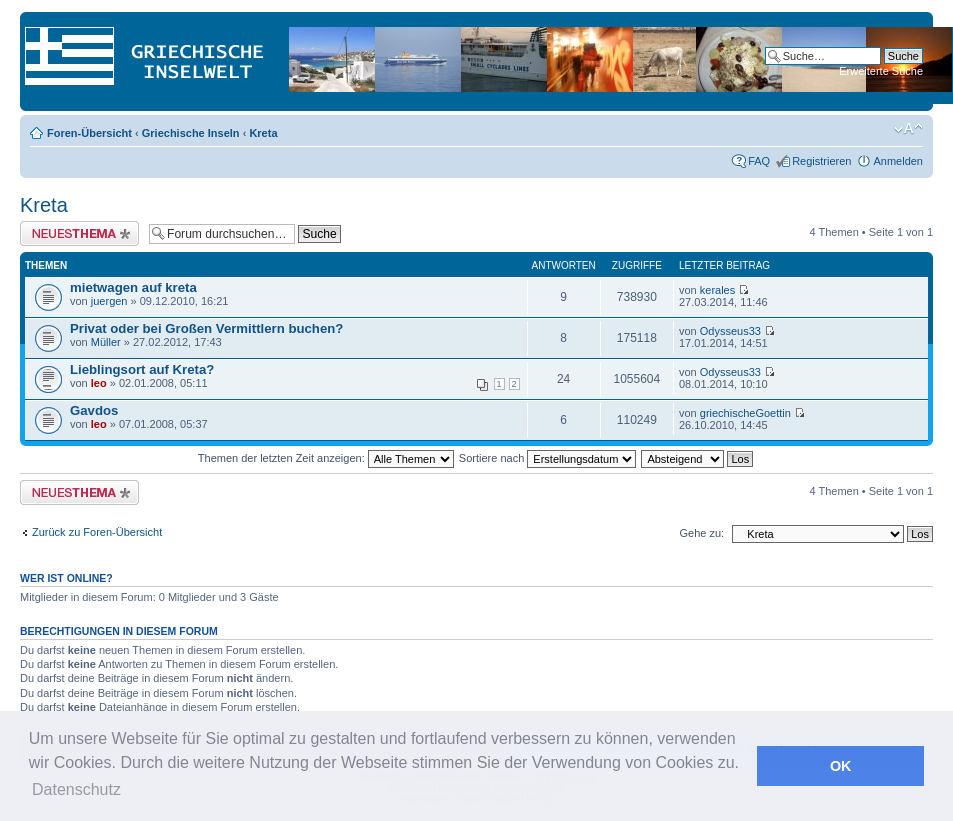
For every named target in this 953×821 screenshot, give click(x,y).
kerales (717, 290)
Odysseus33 (730, 331)
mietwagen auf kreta (133, 287)
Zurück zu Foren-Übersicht (97, 532)
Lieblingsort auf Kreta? (142, 369)
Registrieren (821, 161)
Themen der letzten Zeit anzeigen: (326, 458)
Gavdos (94, 410)
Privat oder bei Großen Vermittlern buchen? (206, 328)
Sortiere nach (547, 458)
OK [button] (841, 766)
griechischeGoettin (745, 413)
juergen (109, 301)
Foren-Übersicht (89, 133)
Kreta (263, 133)
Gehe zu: (701, 533)
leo (99, 383)
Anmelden (898, 161)
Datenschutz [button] (76, 789)
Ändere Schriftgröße (908, 129)
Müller (106, 342)
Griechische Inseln (191, 133)
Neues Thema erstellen (79, 233)
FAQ (759, 161)
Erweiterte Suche (881, 71)
